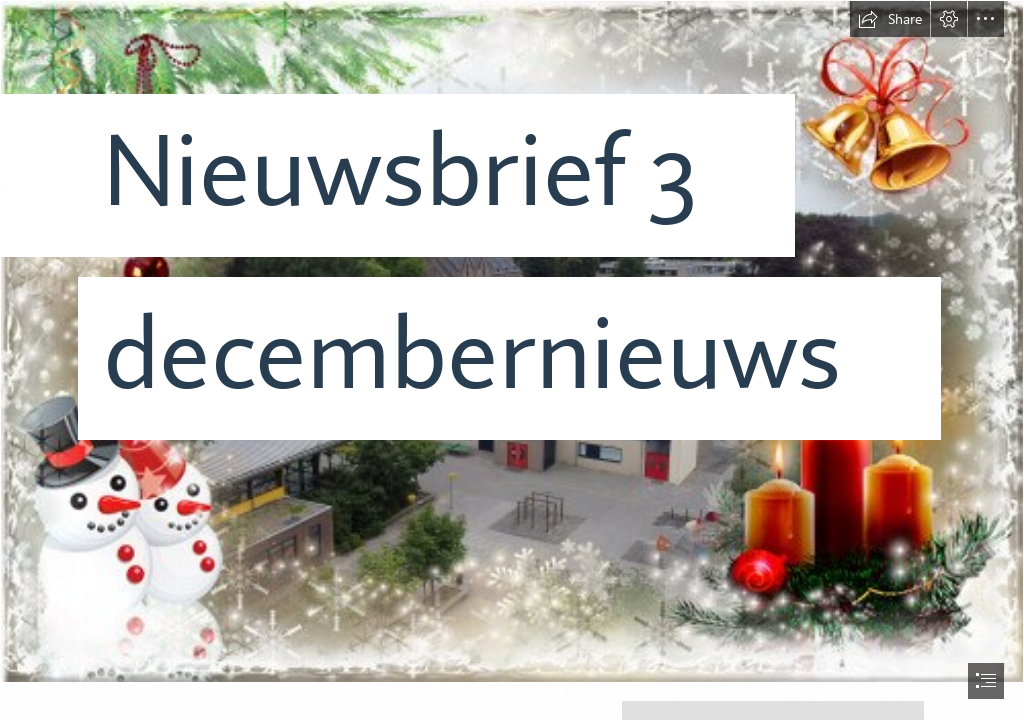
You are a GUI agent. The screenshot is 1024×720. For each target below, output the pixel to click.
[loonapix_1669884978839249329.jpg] (512, 341)
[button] (890, 19)
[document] (512, 360)
